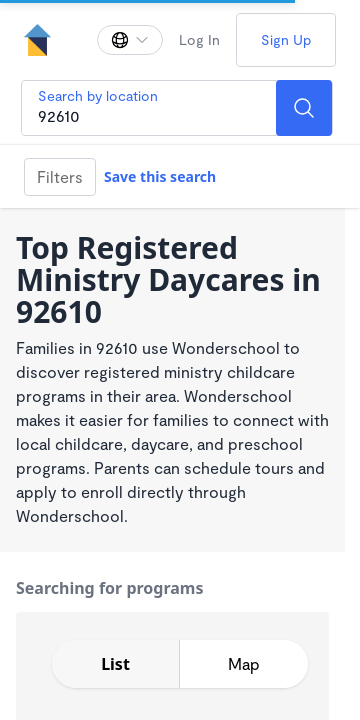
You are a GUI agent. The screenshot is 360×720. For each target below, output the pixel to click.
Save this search (160, 176)
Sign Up (286, 39)
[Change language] (130, 40)
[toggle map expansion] (244, 664)
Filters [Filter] (60, 176)
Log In (199, 39)
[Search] (304, 108)
